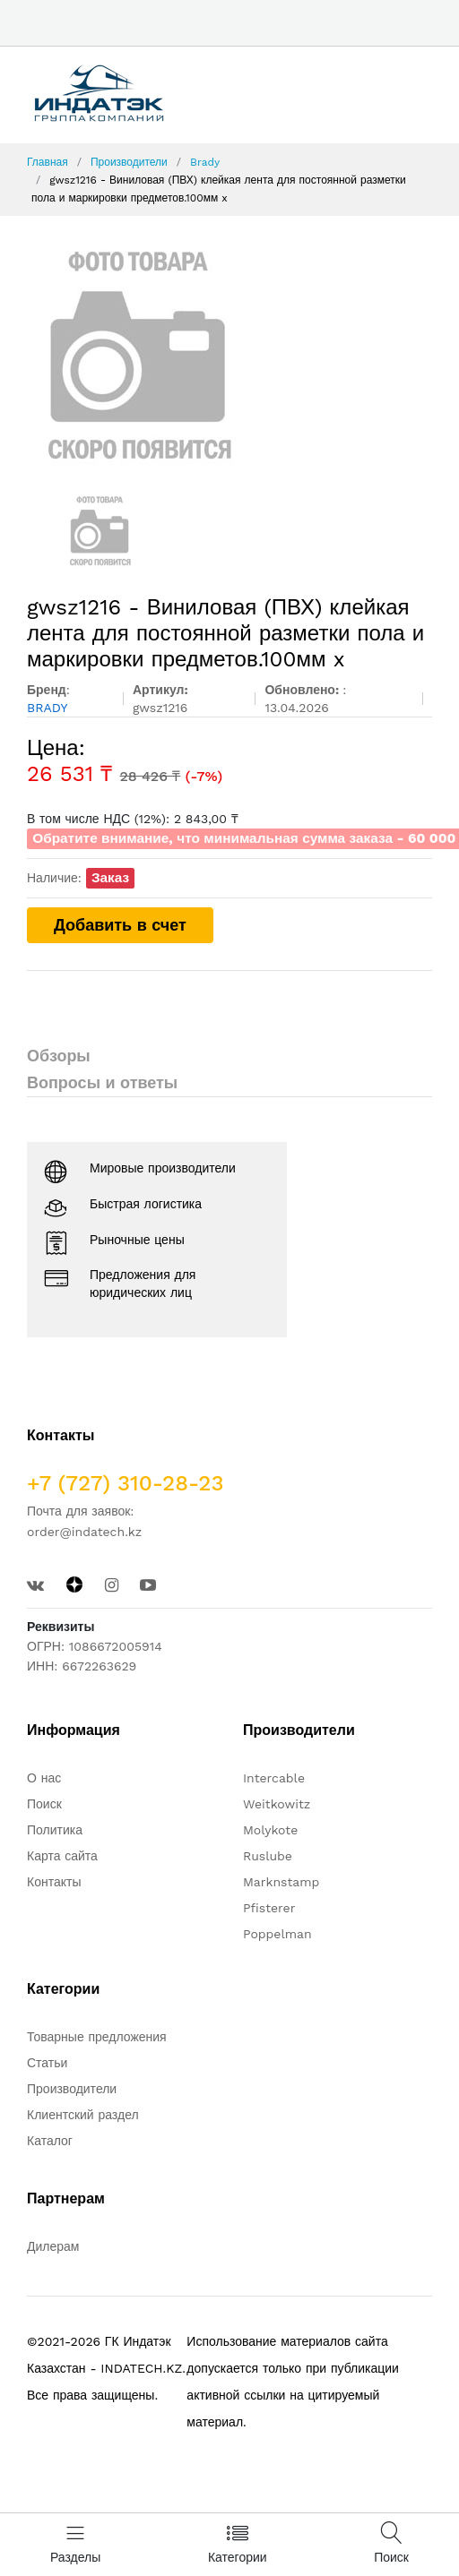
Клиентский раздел (83, 2115)
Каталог (50, 2141)
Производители (129, 162)
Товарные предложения (97, 2037)
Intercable (274, 1778)
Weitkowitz (276, 1804)
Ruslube (267, 1856)
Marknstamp (281, 1882)
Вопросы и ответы (102, 1082)
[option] (229, 355)
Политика (54, 1830)
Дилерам (53, 2246)
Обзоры (59, 1055)
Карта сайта (62, 1856)
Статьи (47, 2063)
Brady (205, 162)
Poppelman (277, 1934)
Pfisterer (269, 1908)
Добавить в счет (120, 924)
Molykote (270, 1830)
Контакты (54, 1882)
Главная (47, 162)
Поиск (44, 1804)
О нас (44, 1778)
